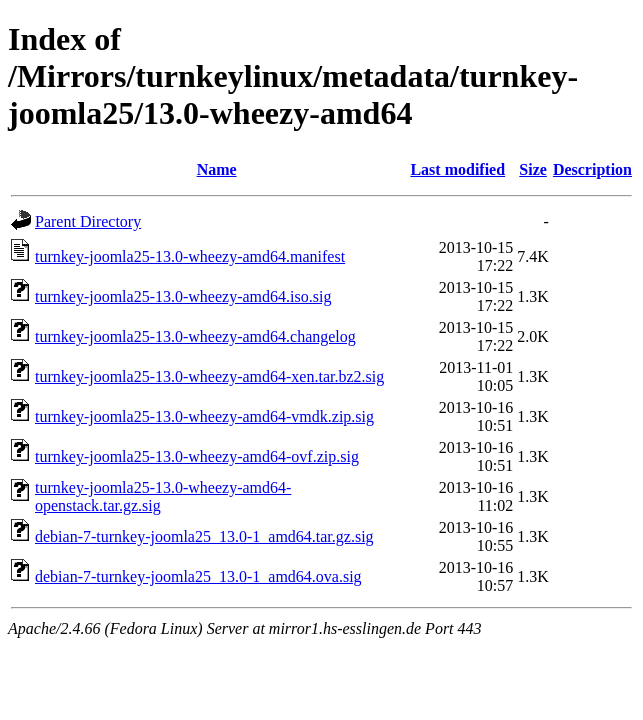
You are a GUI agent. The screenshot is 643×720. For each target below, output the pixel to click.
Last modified (457, 169)
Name (217, 169)
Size (533, 169)
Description (592, 169)
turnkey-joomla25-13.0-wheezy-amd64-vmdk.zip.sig (204, 416)
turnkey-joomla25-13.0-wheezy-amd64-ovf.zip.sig (197, 456)
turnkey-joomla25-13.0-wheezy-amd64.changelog (195, 336)
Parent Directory (88, 221)
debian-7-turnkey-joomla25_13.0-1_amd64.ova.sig (198, 576)
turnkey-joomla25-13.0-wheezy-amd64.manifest (190, 256)
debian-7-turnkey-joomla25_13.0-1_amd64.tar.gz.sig (204, 536)
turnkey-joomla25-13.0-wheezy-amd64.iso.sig (183, 296)
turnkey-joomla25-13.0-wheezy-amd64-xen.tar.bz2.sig (209, 376)
